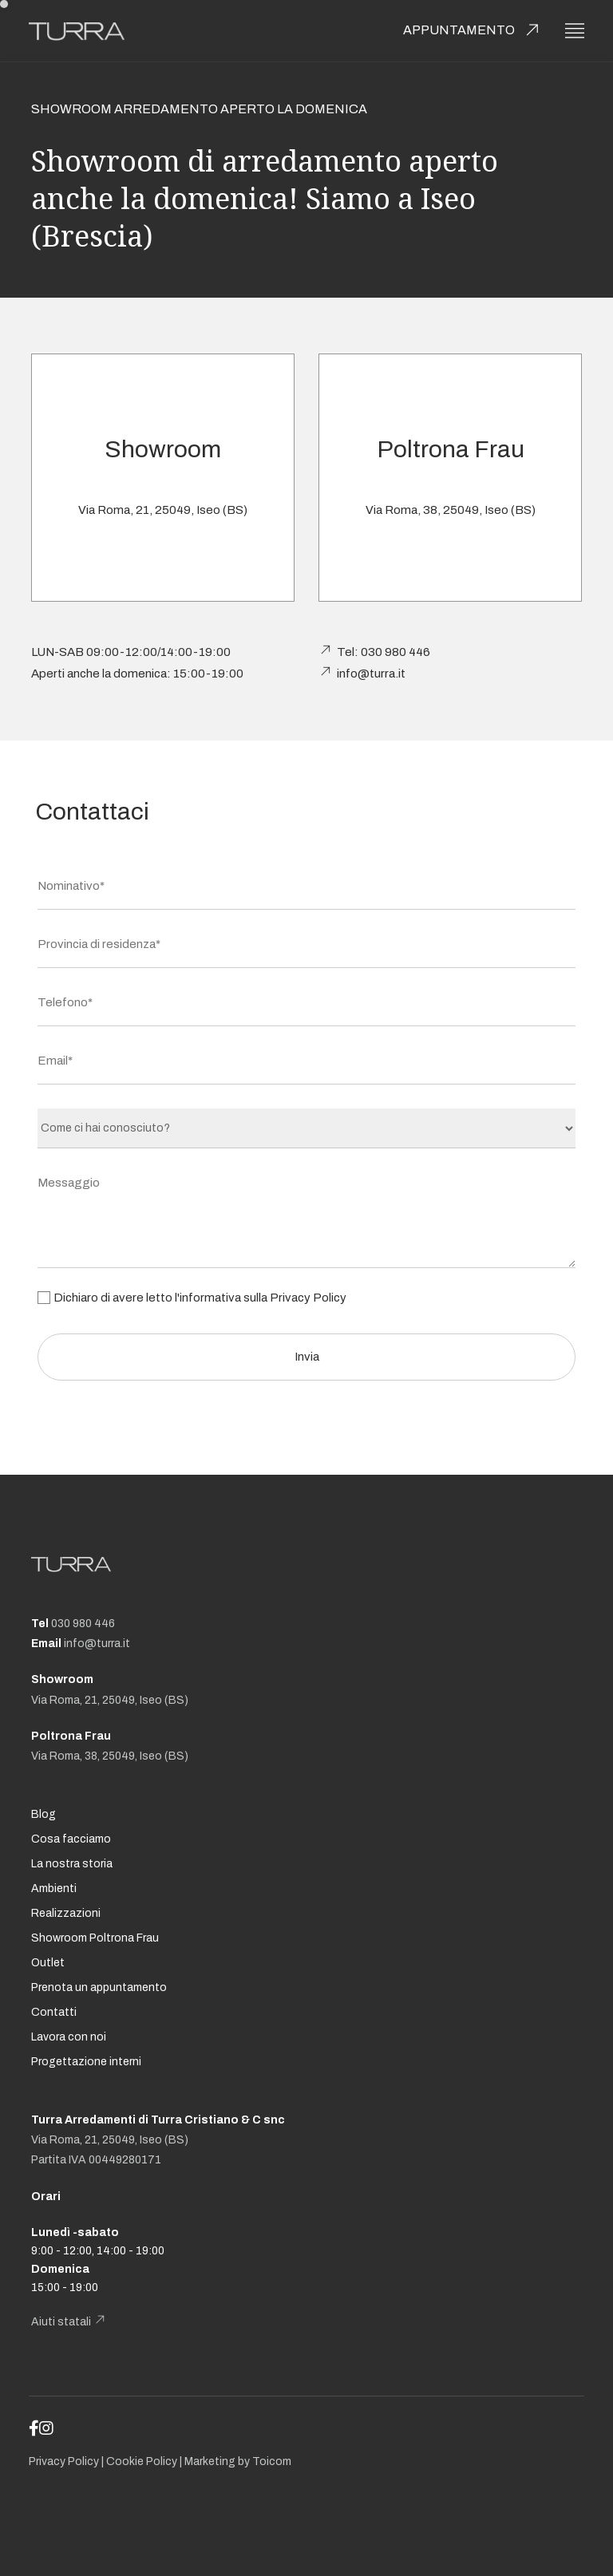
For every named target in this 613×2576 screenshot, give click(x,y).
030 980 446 (83, 1624)
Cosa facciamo (71, 1839)
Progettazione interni (86, 2062)
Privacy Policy (308, 1297)
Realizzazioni (66, 1913)
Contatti (54, 2012)
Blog (43, 1814)
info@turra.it (371, 673)
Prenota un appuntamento (99, 1987)
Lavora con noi (68, 2037)
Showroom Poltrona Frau (95, 1938)
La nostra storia (72, 1864)
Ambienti (54, 1888)
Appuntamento (459, 30)
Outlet (48, 1963)
